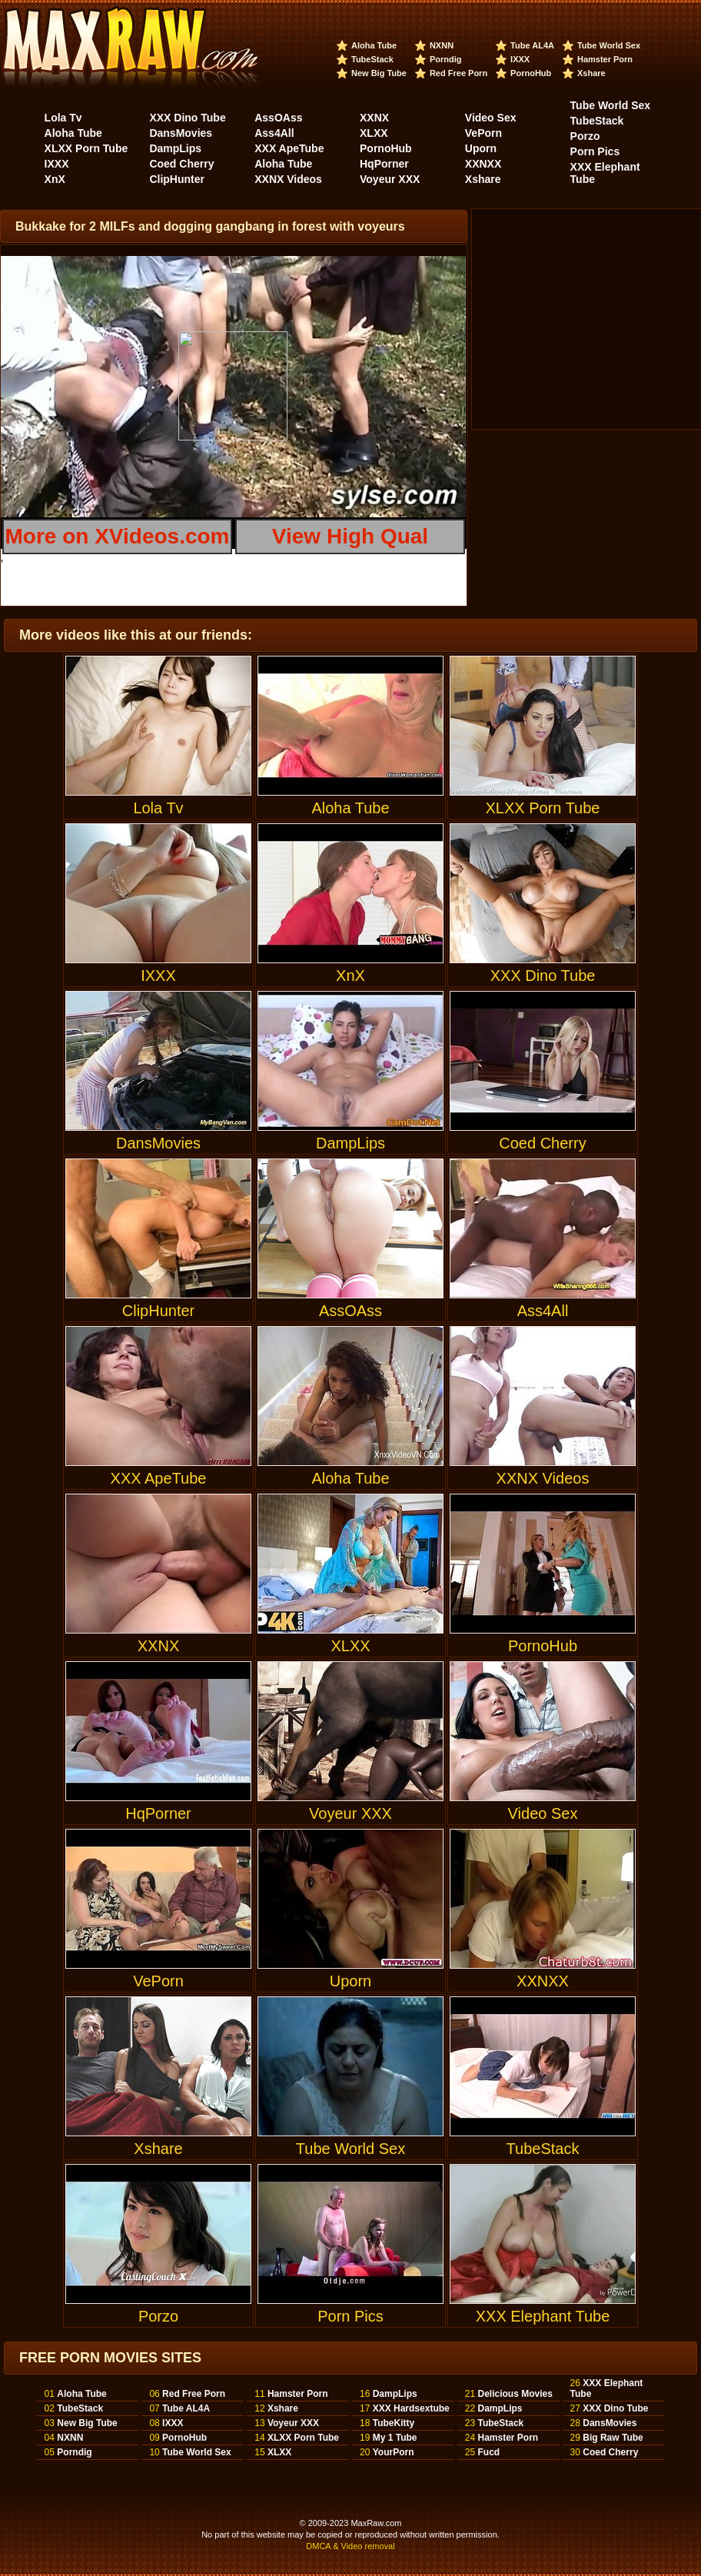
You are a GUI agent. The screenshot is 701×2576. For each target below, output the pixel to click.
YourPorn (393, 2452)
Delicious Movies (514, 2393)
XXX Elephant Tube (543, 2244)
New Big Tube (379, 73)
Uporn (481, 148)
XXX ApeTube (289, 148)
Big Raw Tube (613, 2437)
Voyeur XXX (390, 179)
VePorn (483, 133)
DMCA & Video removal (350, 2546)
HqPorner (384, 164)
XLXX (374, 133)
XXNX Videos (288, 179)
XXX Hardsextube (411, 2408)
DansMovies (180, 133)
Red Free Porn (458, 73)
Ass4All (274, 133)
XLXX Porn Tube (86, 148)
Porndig (446, 59)
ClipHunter (176, 179)
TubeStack (372, 59)
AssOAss (278, 117)
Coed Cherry (181, 164)
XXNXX (483, 164)
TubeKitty (393, 2423)
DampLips (175, 148)
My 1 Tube (395, 2437)
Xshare (591, 73)
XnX (55, 179)
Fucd (488, 2452)
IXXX (520, 59)
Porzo (585, 136)
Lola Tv (63, 117)
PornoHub (530, 73)
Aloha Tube (374, 45)
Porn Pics (595, 151)
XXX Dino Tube (187, 117)
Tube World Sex (608, 45)
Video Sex (491, 117)
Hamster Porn (605, 59)
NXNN (441, 45)
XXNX (374, 117)
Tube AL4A (532, 45)
